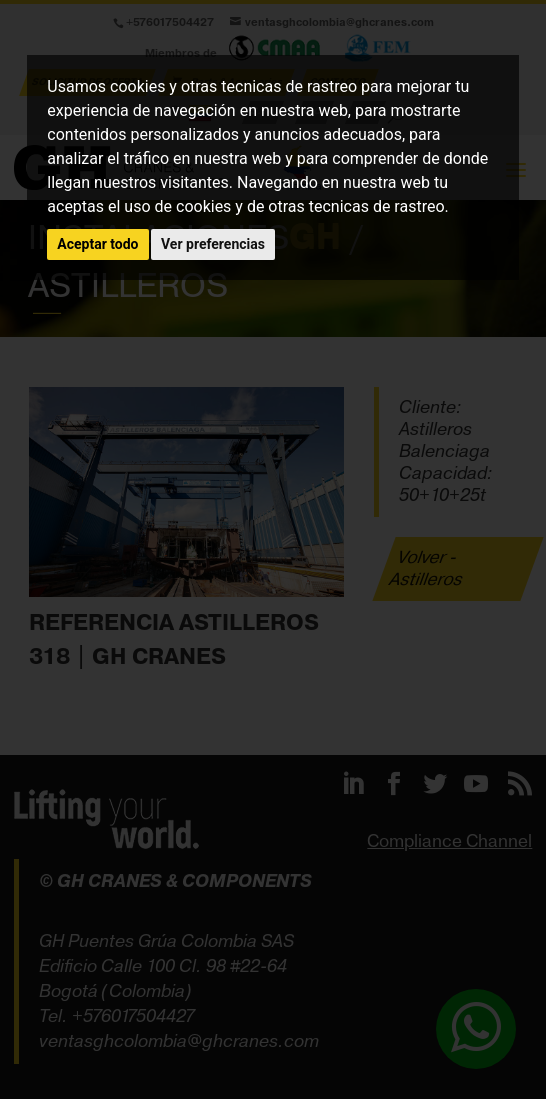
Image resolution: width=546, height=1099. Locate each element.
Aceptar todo (97, 244)
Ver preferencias (213, 244)
